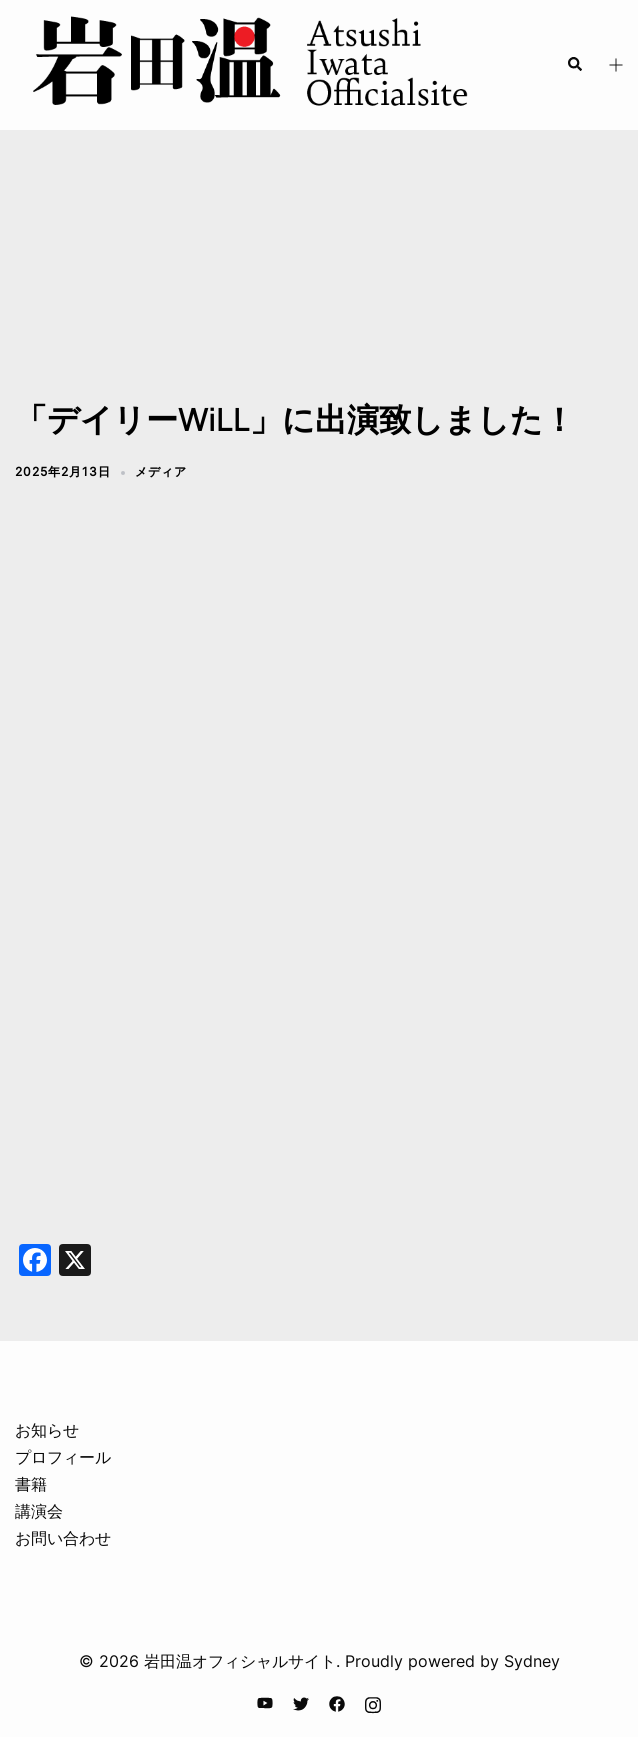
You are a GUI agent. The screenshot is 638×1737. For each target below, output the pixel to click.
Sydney (532, 1661)
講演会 (39, 1511)
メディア (161, 471)
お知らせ (47, 1430)
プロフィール (63, 1457)
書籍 (31, 1484)
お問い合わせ (63, 1538)
